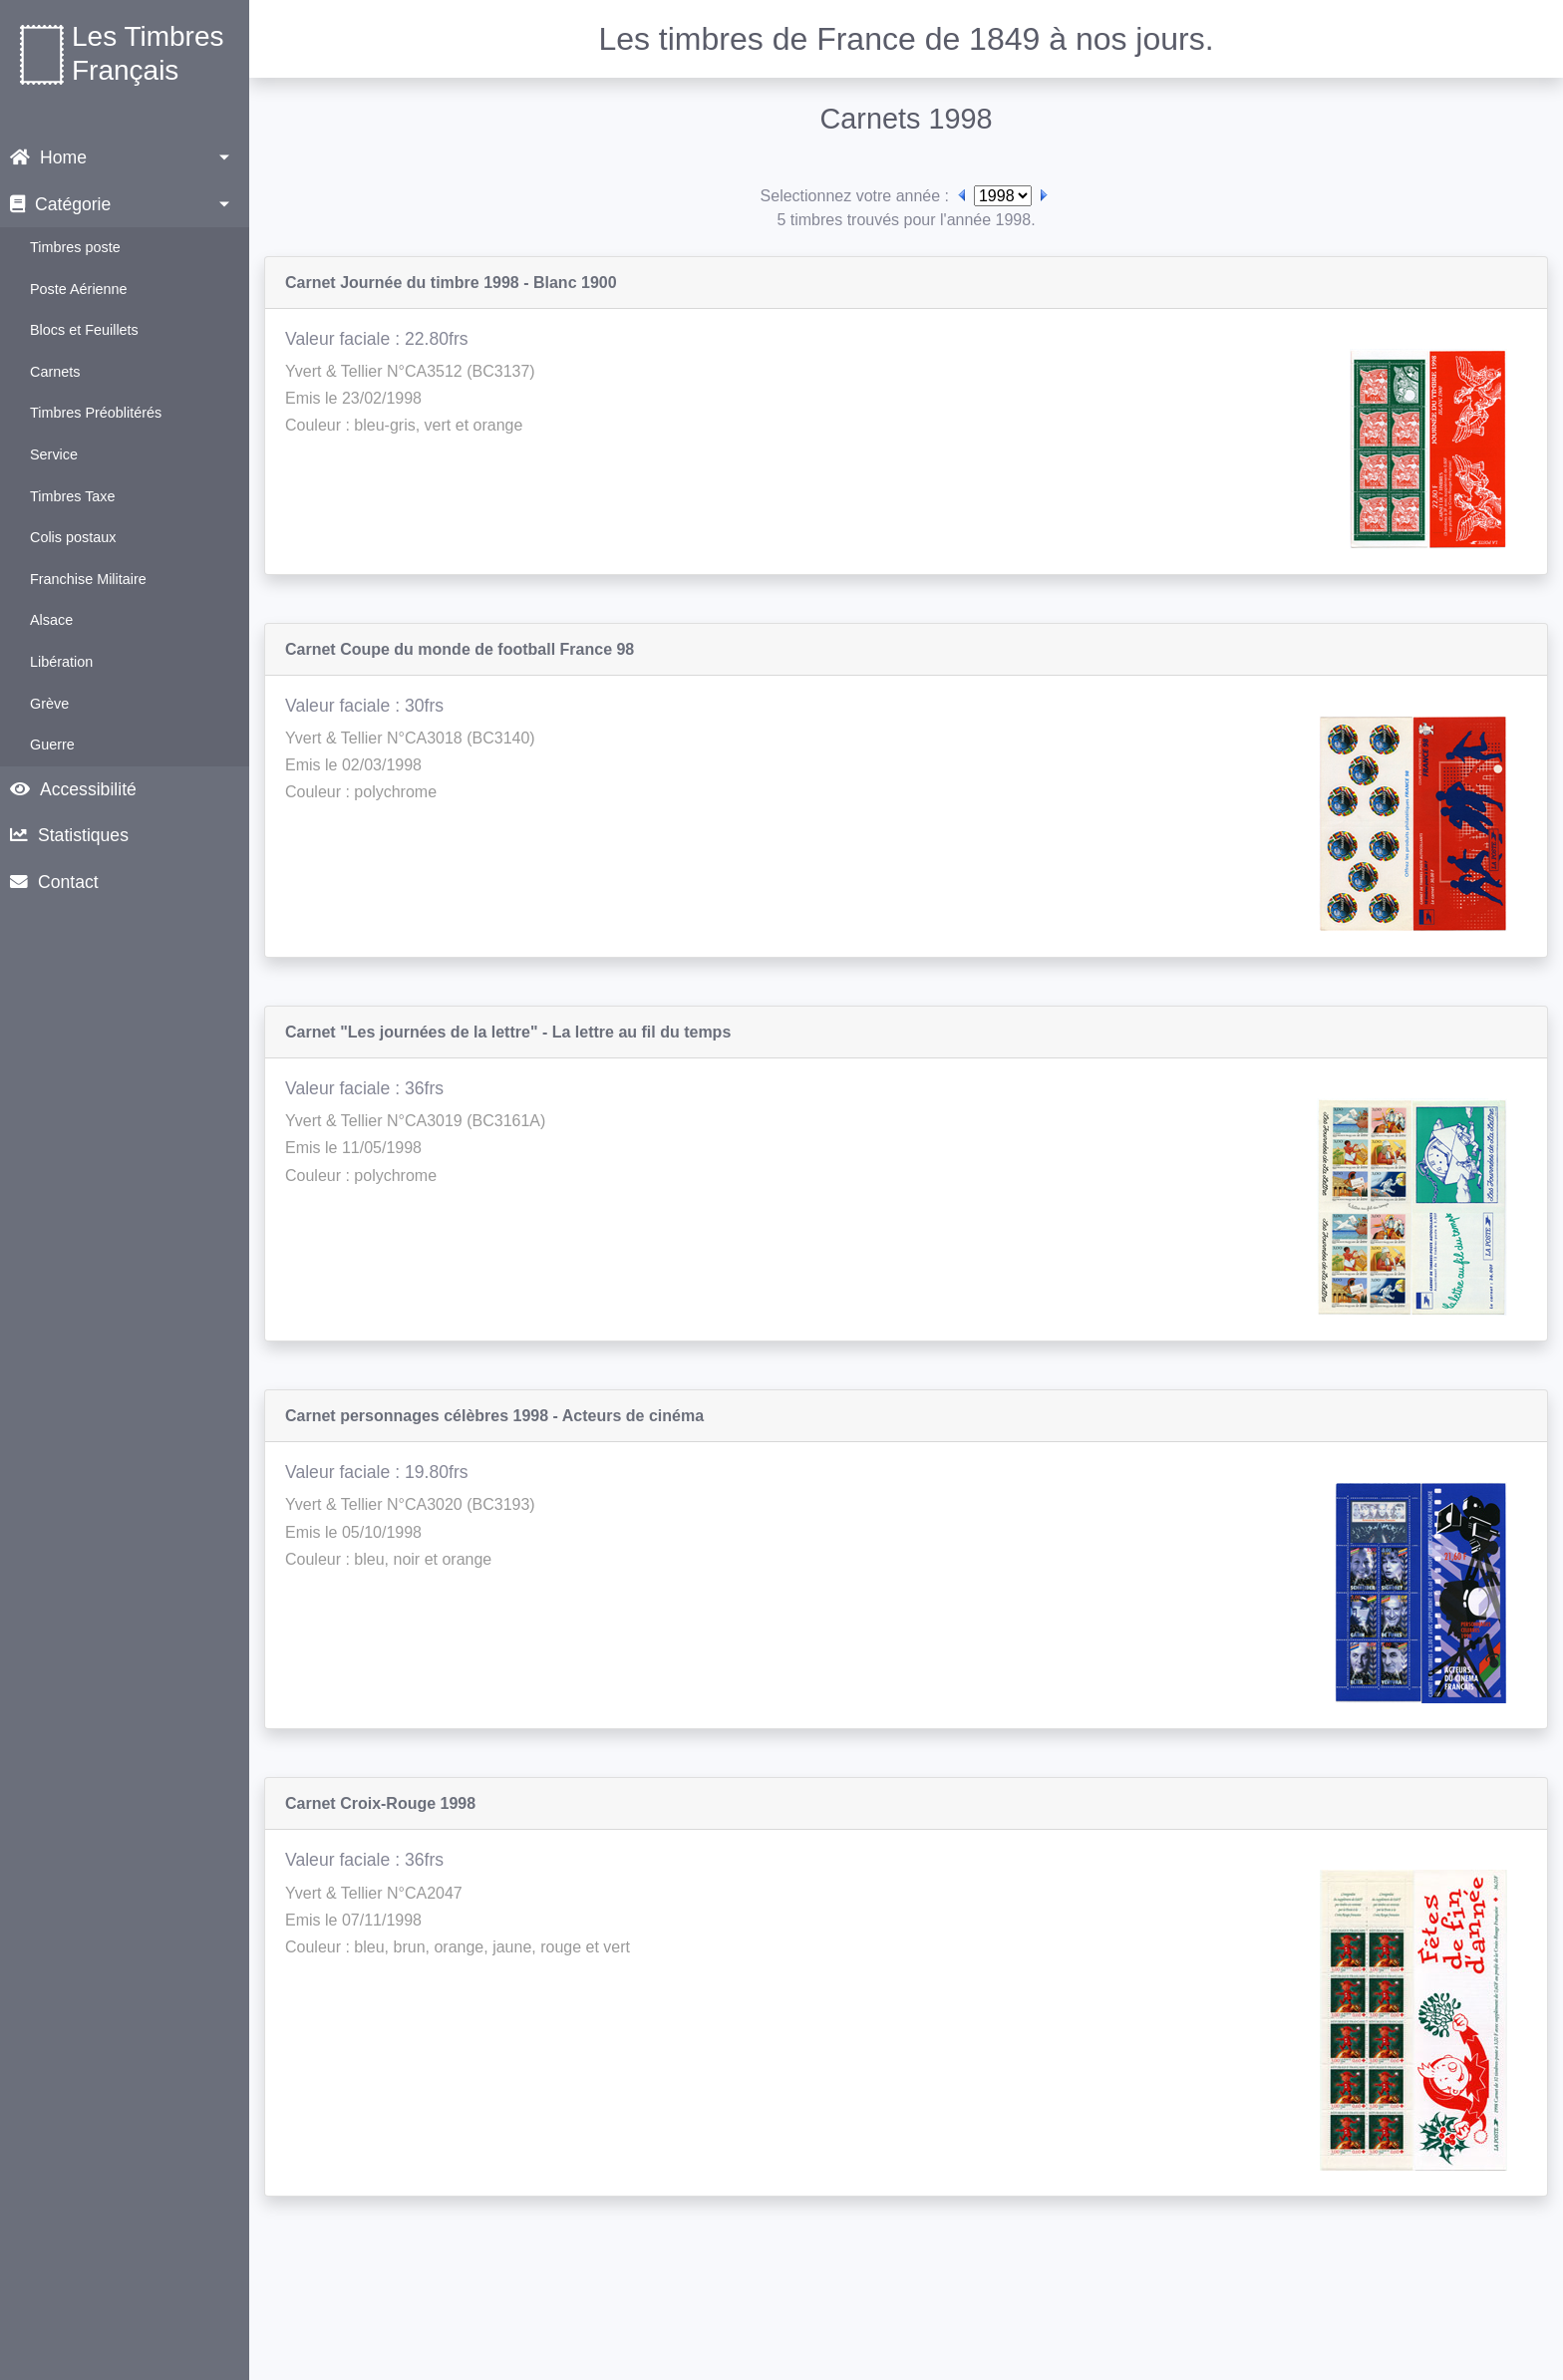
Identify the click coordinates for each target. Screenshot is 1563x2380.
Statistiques (69, 835)
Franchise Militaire (88, 579)
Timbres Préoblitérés (95, 413)
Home (48, 157)
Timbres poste (75, 247)
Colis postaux (73, 537)
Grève (49, 704)
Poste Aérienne (79, 289)
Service (54, 454)
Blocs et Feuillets (84, 330)
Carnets (55, 372)
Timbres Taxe (73, 496)
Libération (61, 662)
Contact (54, 882)
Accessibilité (73, 789)
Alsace (51, 620)
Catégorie (60, 204)
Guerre (52, 744)
